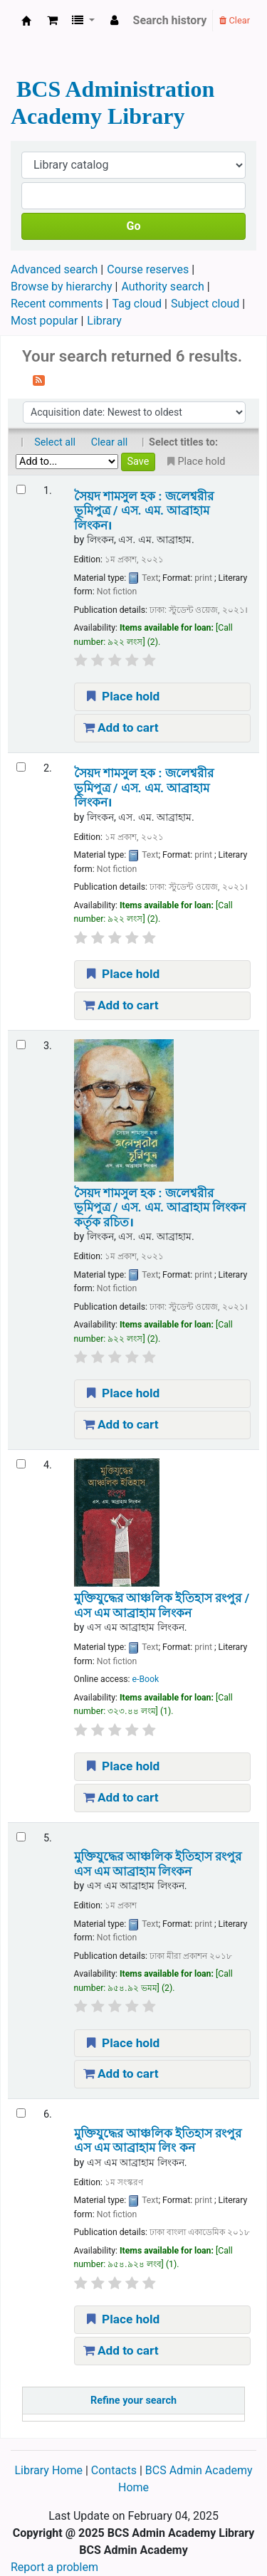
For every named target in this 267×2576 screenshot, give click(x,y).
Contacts (114, 2470)
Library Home (49, 2470)
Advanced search (54, 269)
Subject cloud (205, 303)
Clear (234, 20)
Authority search (162, 286)
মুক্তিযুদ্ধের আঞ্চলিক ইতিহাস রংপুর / (162, 1605)
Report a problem (54, 2567)
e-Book (145, 1679)
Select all (54, 442)
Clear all (109, 442)
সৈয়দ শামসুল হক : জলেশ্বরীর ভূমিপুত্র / (144, 510)
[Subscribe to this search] (39, 379)
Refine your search (133, 2400)
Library (104, 320)
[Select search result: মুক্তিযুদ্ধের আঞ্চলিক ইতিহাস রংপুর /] (21, 1463)
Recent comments (57, 303)
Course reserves (148, 269)
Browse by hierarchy (61, 286)
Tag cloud (137, 303)
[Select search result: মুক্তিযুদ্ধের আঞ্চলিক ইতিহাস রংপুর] (21, 1836)
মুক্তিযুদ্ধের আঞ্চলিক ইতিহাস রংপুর (158, 1863)
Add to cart (121, 727)
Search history (170, 20)
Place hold (121, 696)
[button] (52, 20)
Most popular (44, 320)
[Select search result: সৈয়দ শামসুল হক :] (21, 489)
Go (134, 226)
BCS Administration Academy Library (26, 21)
